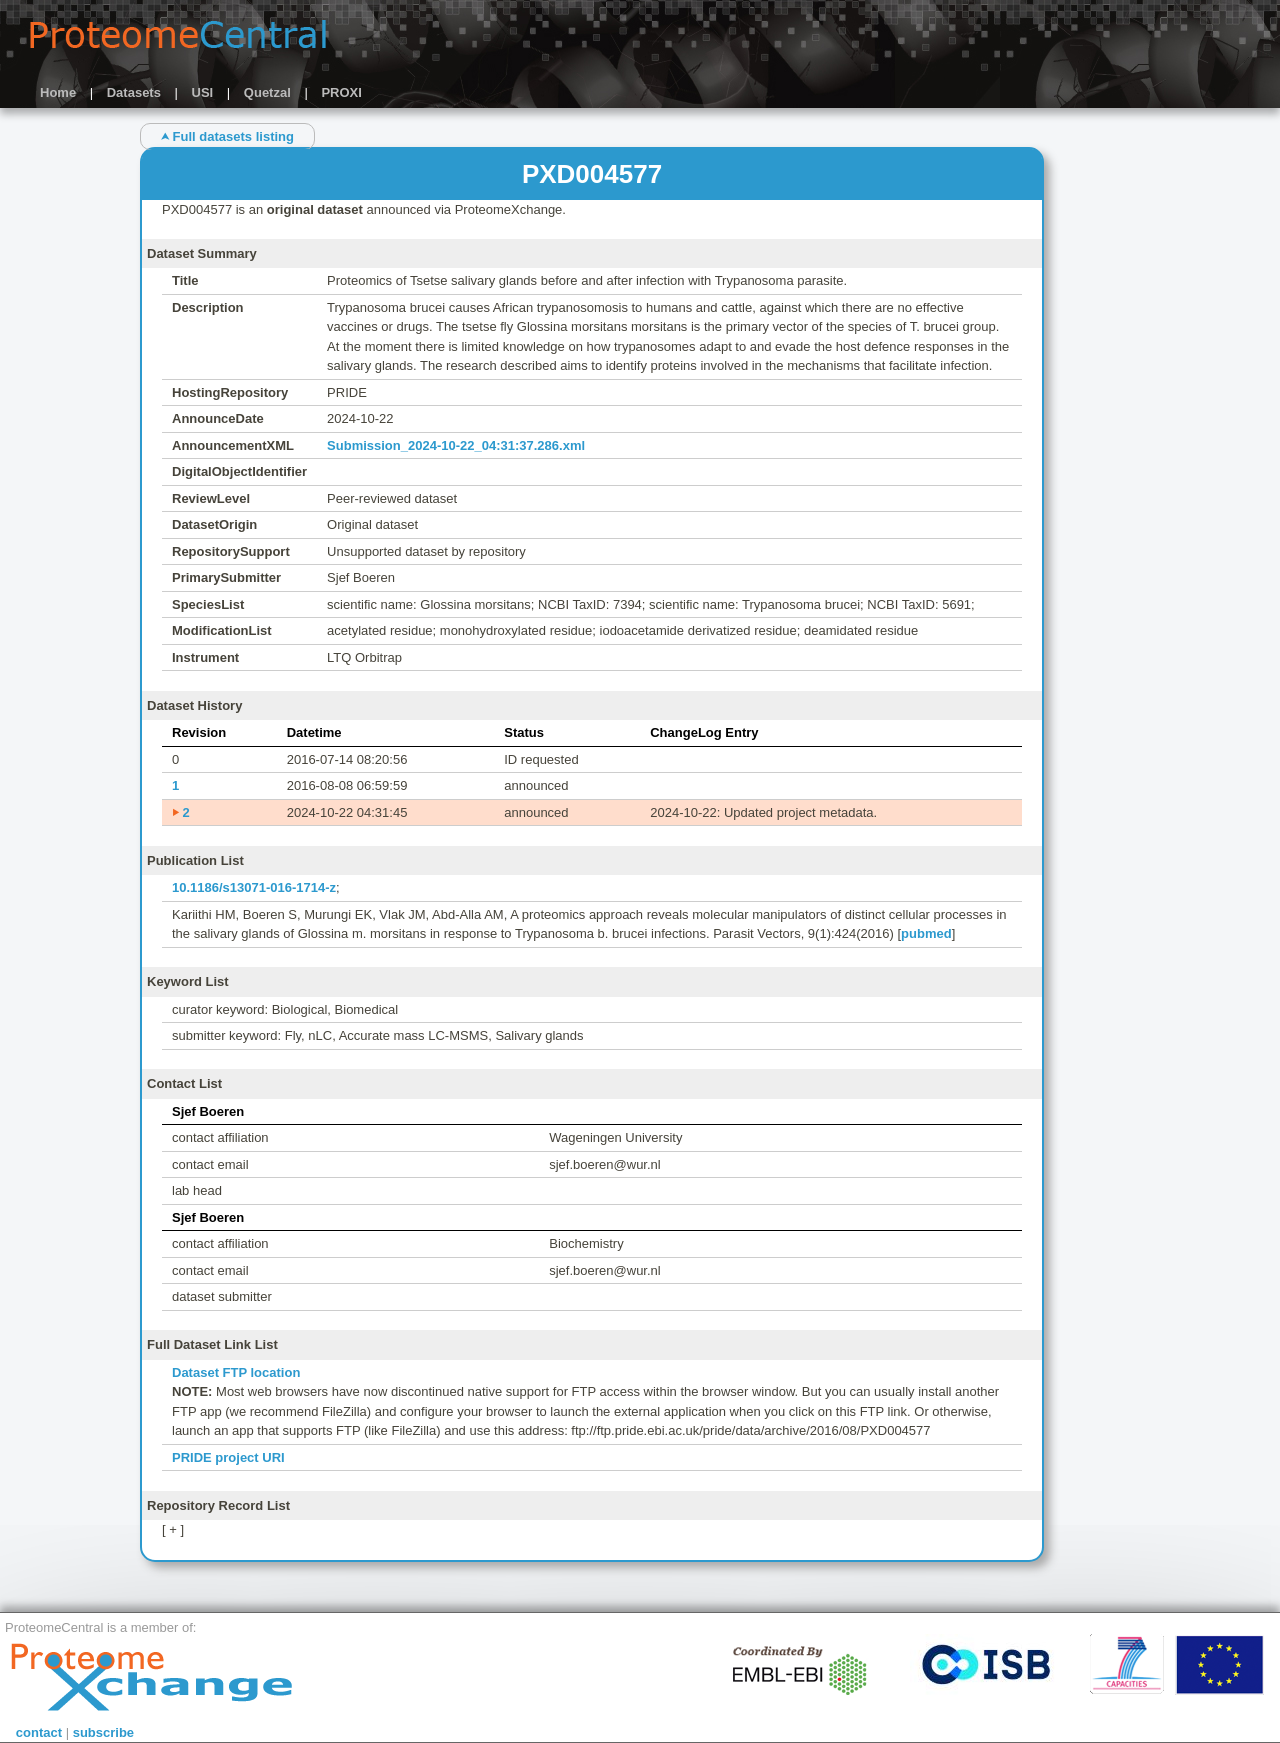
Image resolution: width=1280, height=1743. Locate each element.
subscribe (103, 1732)
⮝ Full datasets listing (227, 136)
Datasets (134, 92)
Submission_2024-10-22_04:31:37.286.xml (456, 445)
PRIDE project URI (228, 1457)
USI (203, 92)
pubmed (926, 933)
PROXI (341, 92)
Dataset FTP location (236, 1372)
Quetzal (267, 92)
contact (39, 1732)
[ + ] (173, 1529)
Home (58, 92)
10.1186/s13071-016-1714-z (254, 887)
